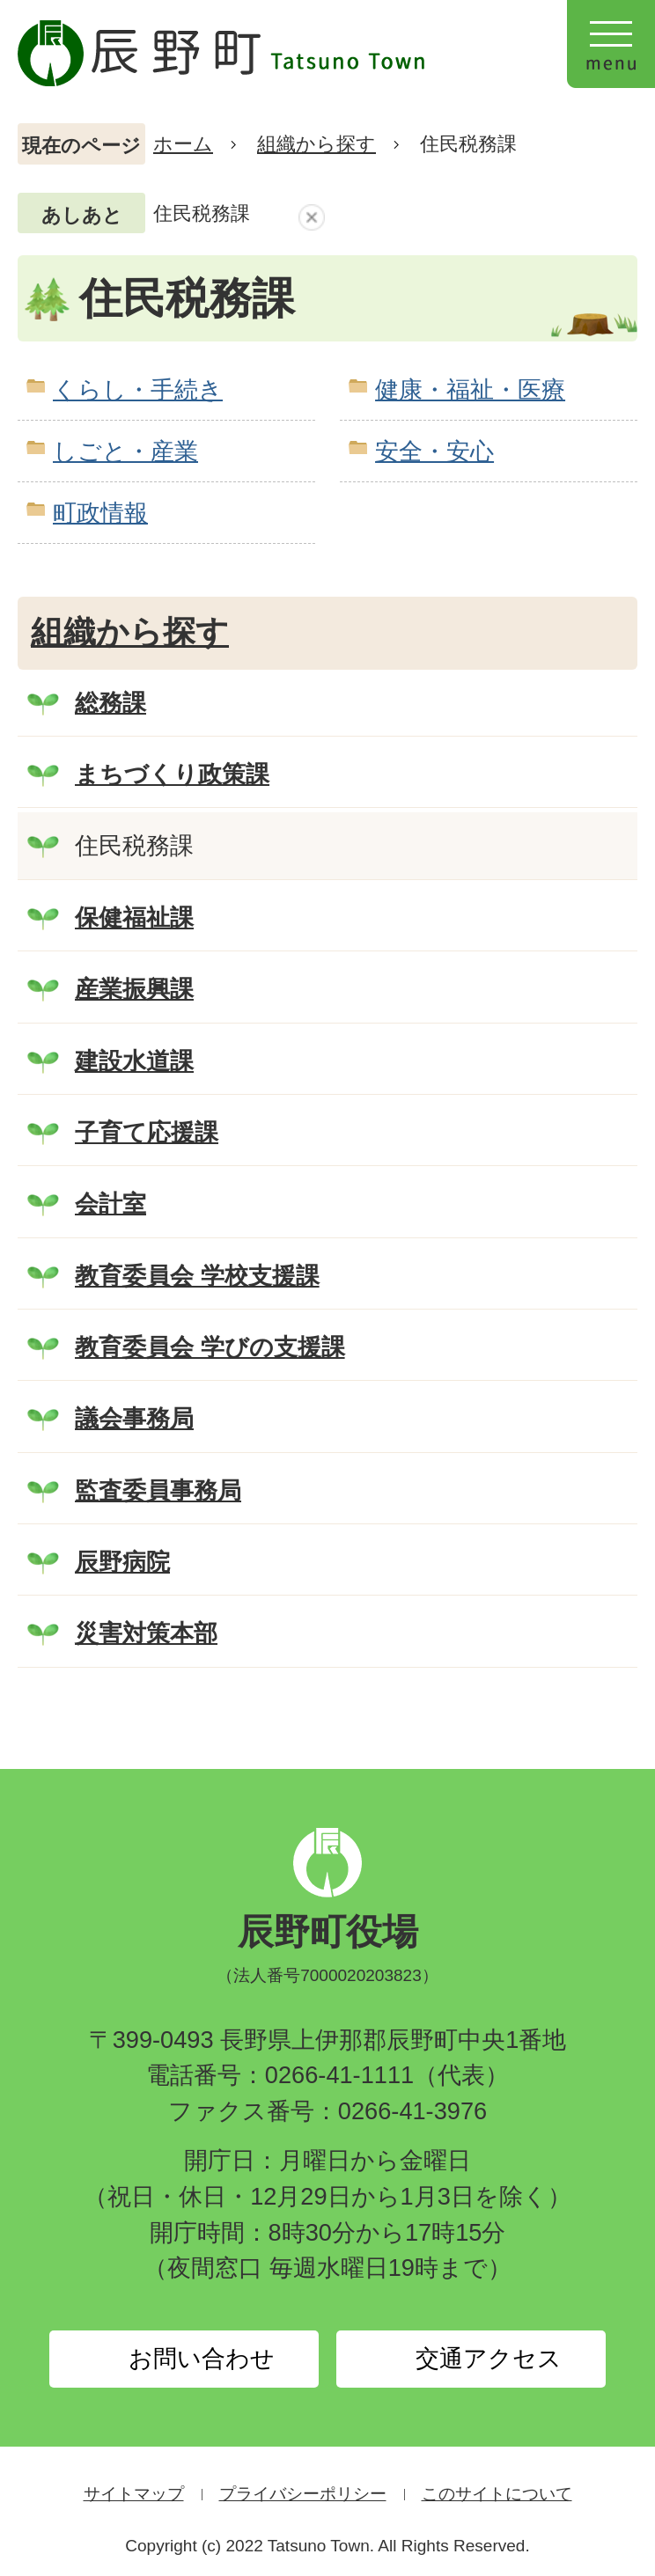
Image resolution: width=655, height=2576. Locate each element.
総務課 (110, 702)
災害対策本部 (146, 1633)
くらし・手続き (138, 389)
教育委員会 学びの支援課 (210, 1347)
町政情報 (100, 512)
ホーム (183, 144)
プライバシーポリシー (302, 2493)
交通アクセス (489, 2358)
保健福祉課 (134, 917)
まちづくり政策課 (172, 774)
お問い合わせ (202, 2358)
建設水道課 (134, 1061)
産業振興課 (134, 988)
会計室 (110, 1203)
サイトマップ (134, 2493)
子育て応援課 (146, 1132)
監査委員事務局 (158, 1490)
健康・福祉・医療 (470, 389)
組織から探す (316, 144)
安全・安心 (434, 451)
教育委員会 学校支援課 (197, 1275)
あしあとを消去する (311, 217)
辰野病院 (122, 1561)
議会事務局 (134, 1418)
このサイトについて (497, 2493)
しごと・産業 (125, 451)
